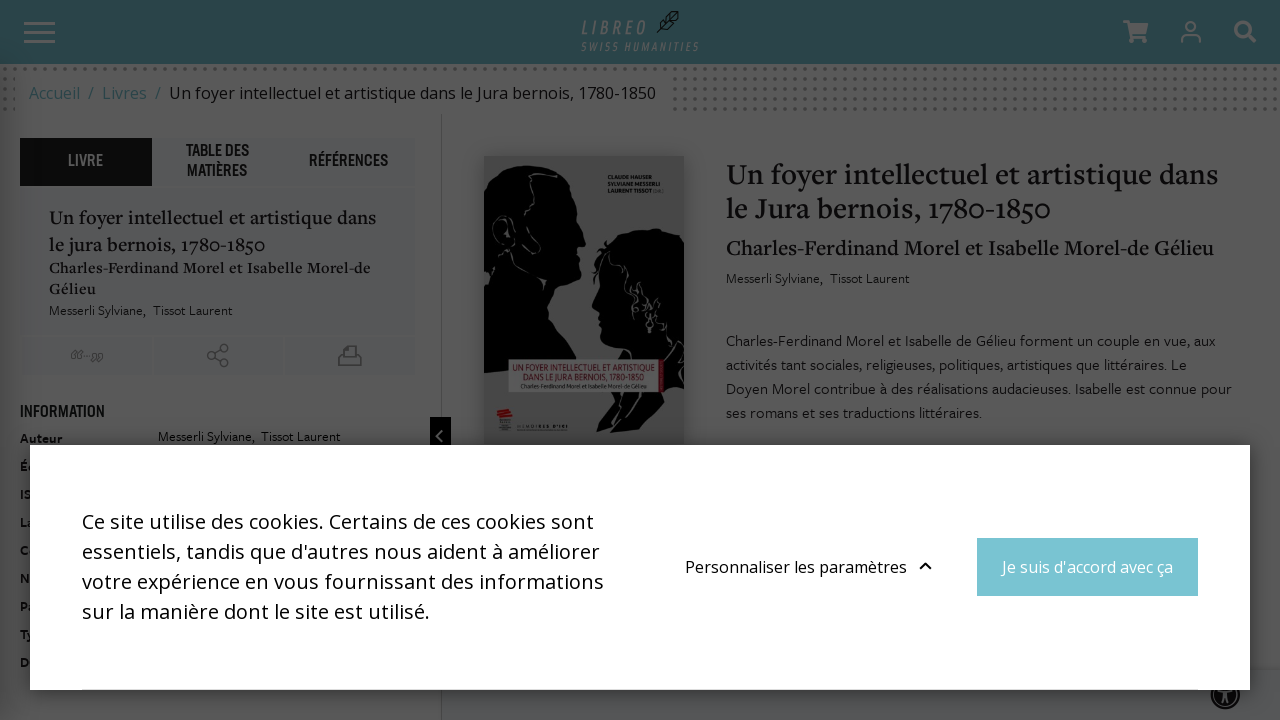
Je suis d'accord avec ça (1087, 567)
